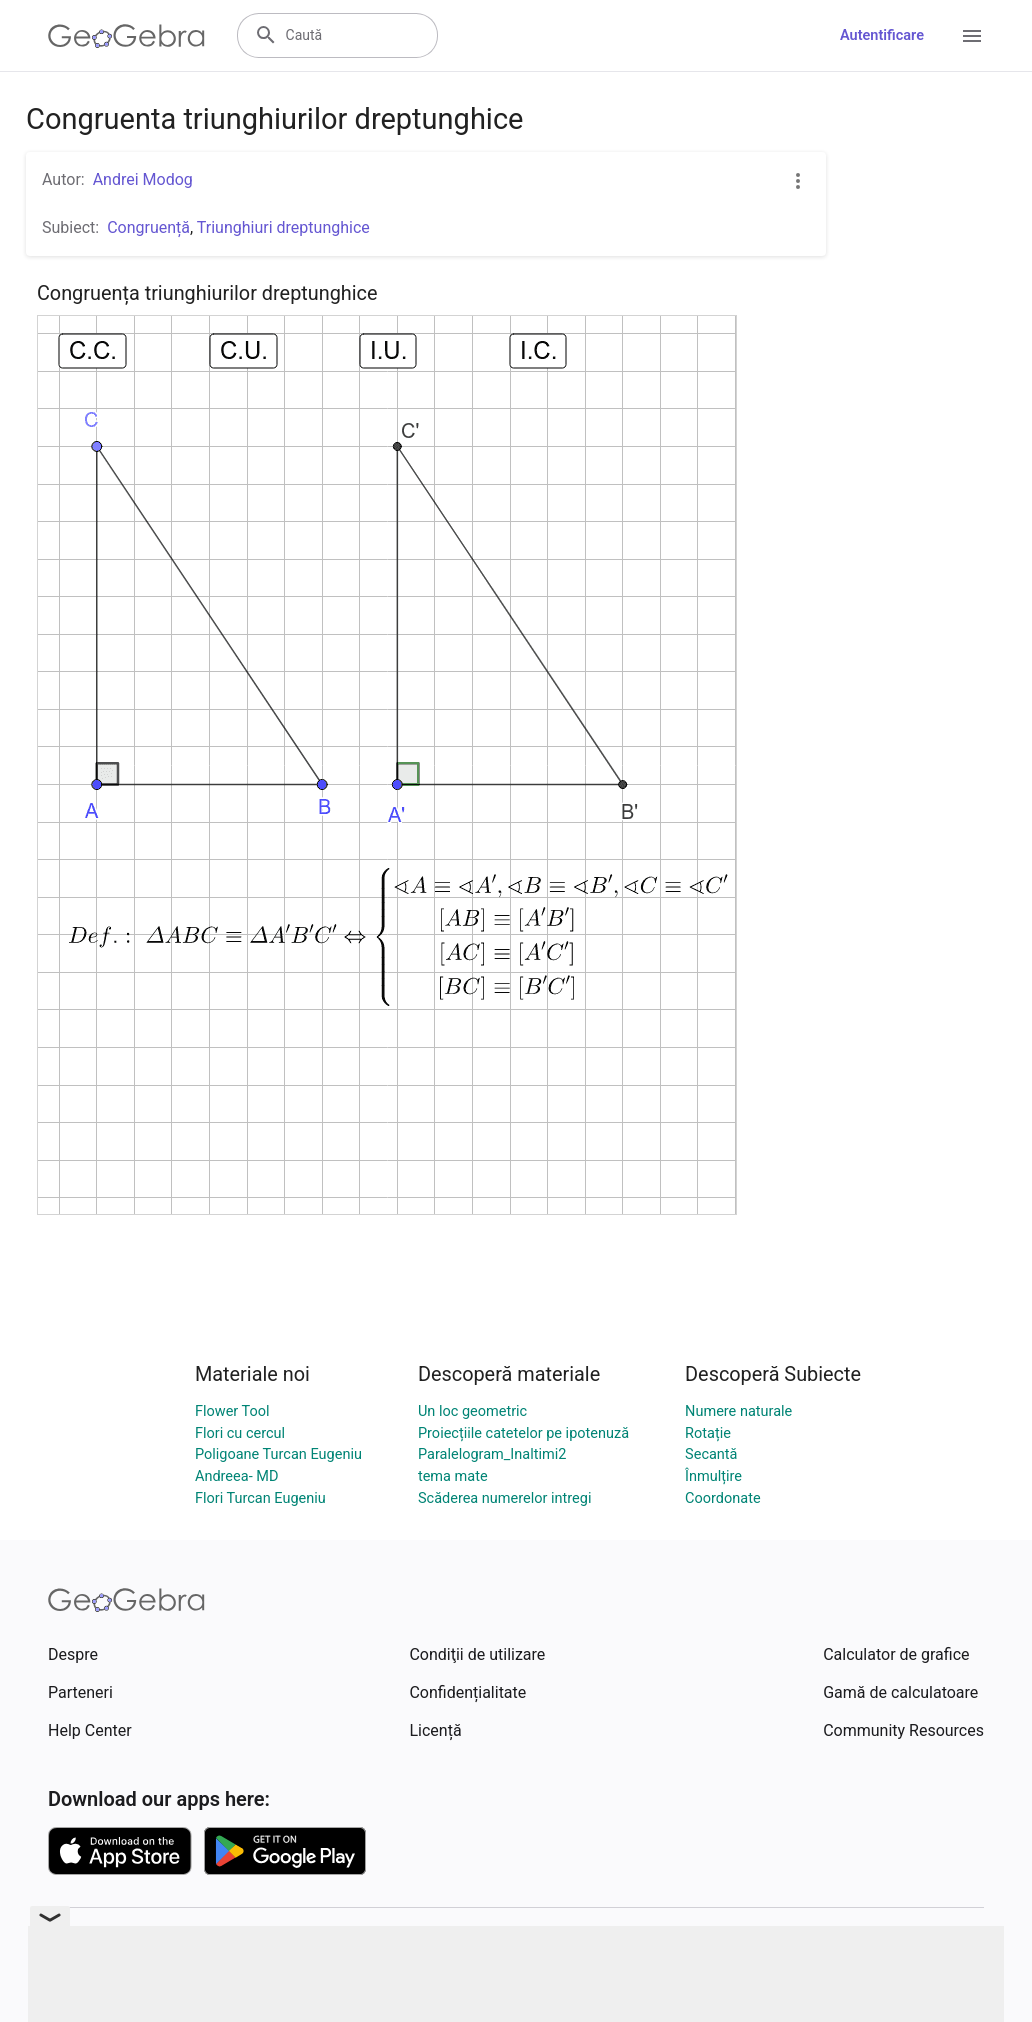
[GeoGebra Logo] (126, 36)
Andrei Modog (143, 179)
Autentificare (882, 35)
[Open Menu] (972, 36)
